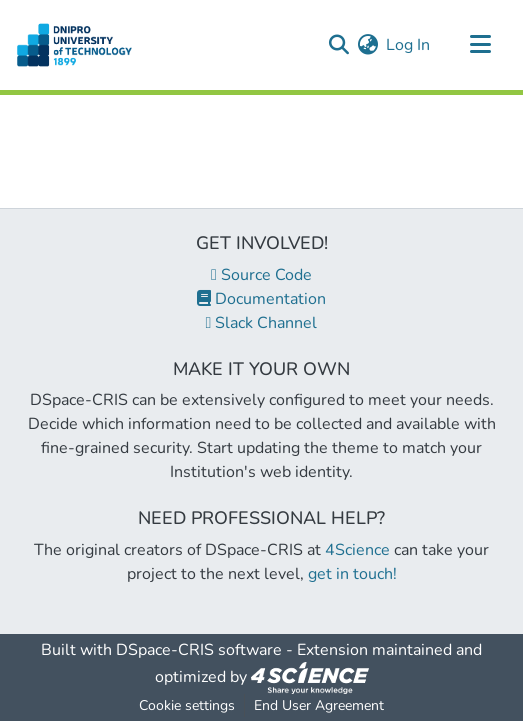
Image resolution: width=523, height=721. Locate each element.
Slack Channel (262, 323)
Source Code (261, 275)
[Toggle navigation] (480, 45)
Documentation (261, 299)
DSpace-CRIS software (199, 650)
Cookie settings (187, 705)
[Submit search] (338, 45)
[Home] (74, 45)
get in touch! (352, 574)
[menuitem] (367, 45)
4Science (357, 550)
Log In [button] (409, 45)
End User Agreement (319, 705)
